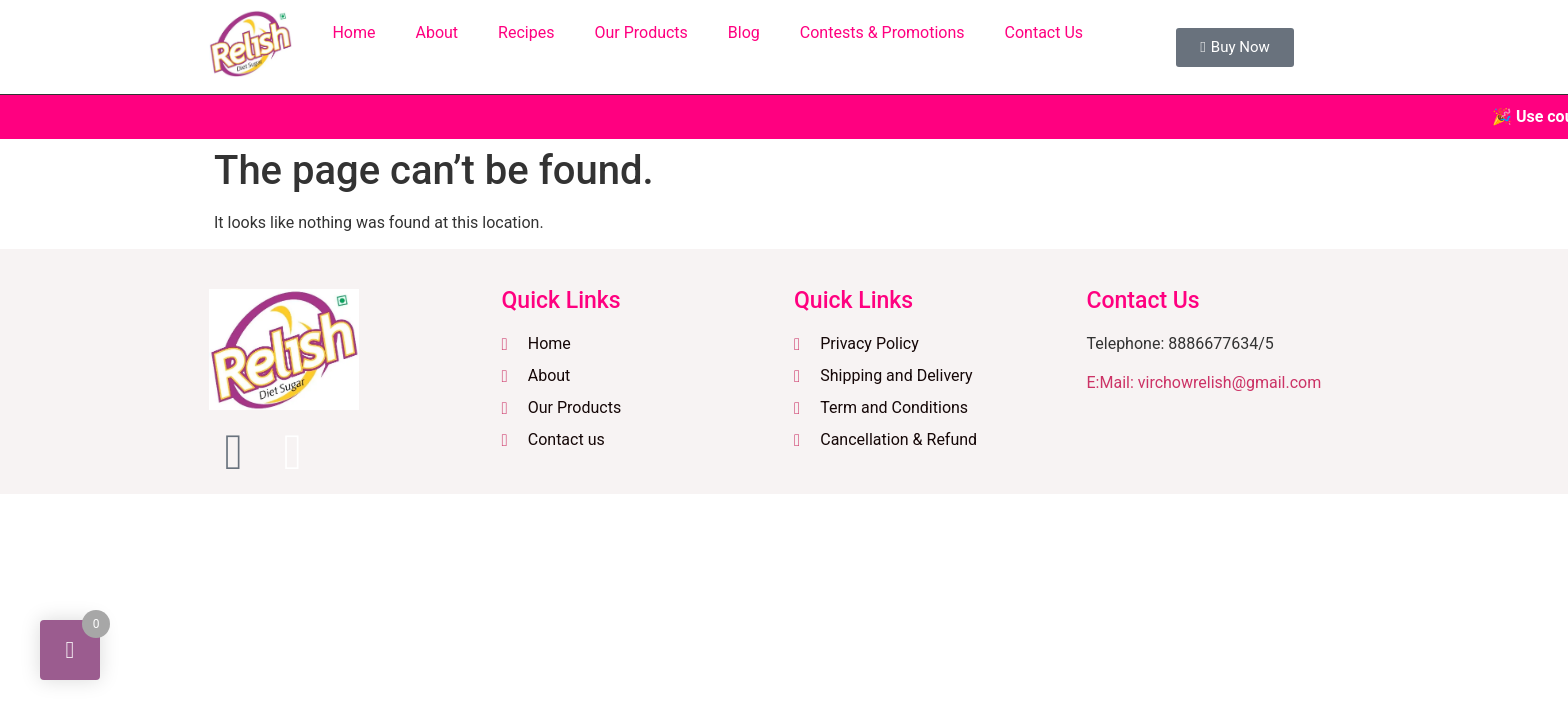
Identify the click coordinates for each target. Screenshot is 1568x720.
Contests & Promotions (882, 32)
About (436, 32)
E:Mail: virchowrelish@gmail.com (1204, 382)
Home (353, 32)
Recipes (526, 32)
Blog (744, 32)
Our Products (640, 32)
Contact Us (1044, 32)
